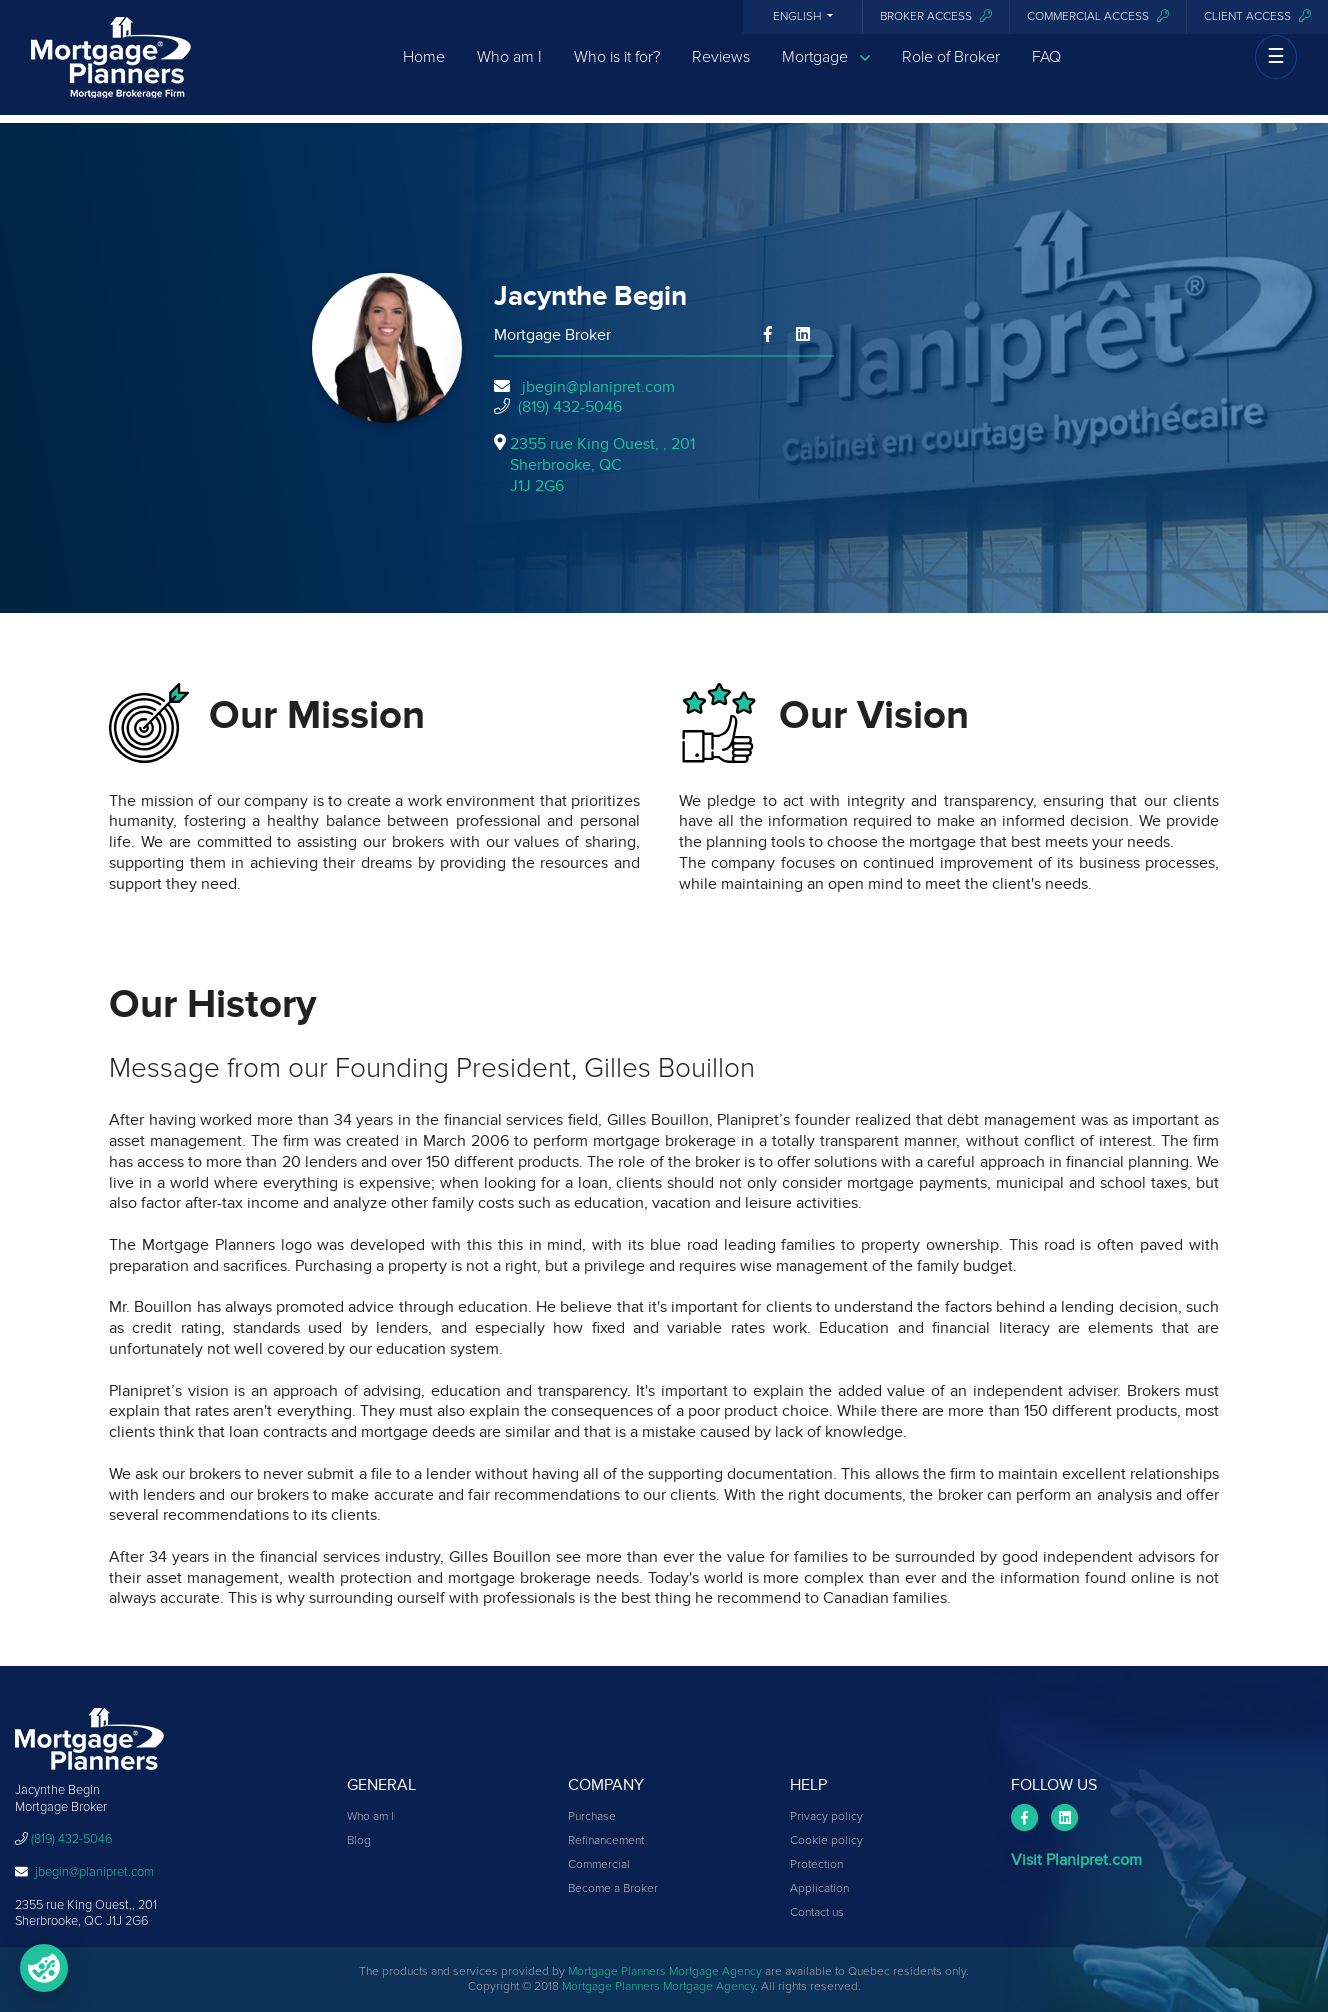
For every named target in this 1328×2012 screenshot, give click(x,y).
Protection (816, 1865)
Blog (359, 1841)
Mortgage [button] (826, 73)
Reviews (721, 73)
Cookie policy (826, 1841)
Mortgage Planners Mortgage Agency (665, 1972)
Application (819, 1889)
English (798, 17)
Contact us (817, 1913)
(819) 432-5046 (570, 407)
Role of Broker (951, 73)
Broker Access (936, 16)
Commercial (599, 1865)
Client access (1257, 16)
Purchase (592, 1817)
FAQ (1046, 73)
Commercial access (1098, 16)
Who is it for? (617, 73)
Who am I (509, 73)
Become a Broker (613, 1889)
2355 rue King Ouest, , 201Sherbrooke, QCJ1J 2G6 (602, 465)
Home (424, 73)
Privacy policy (826, 1817)
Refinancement (606, 1841)
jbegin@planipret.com (598, 387)
